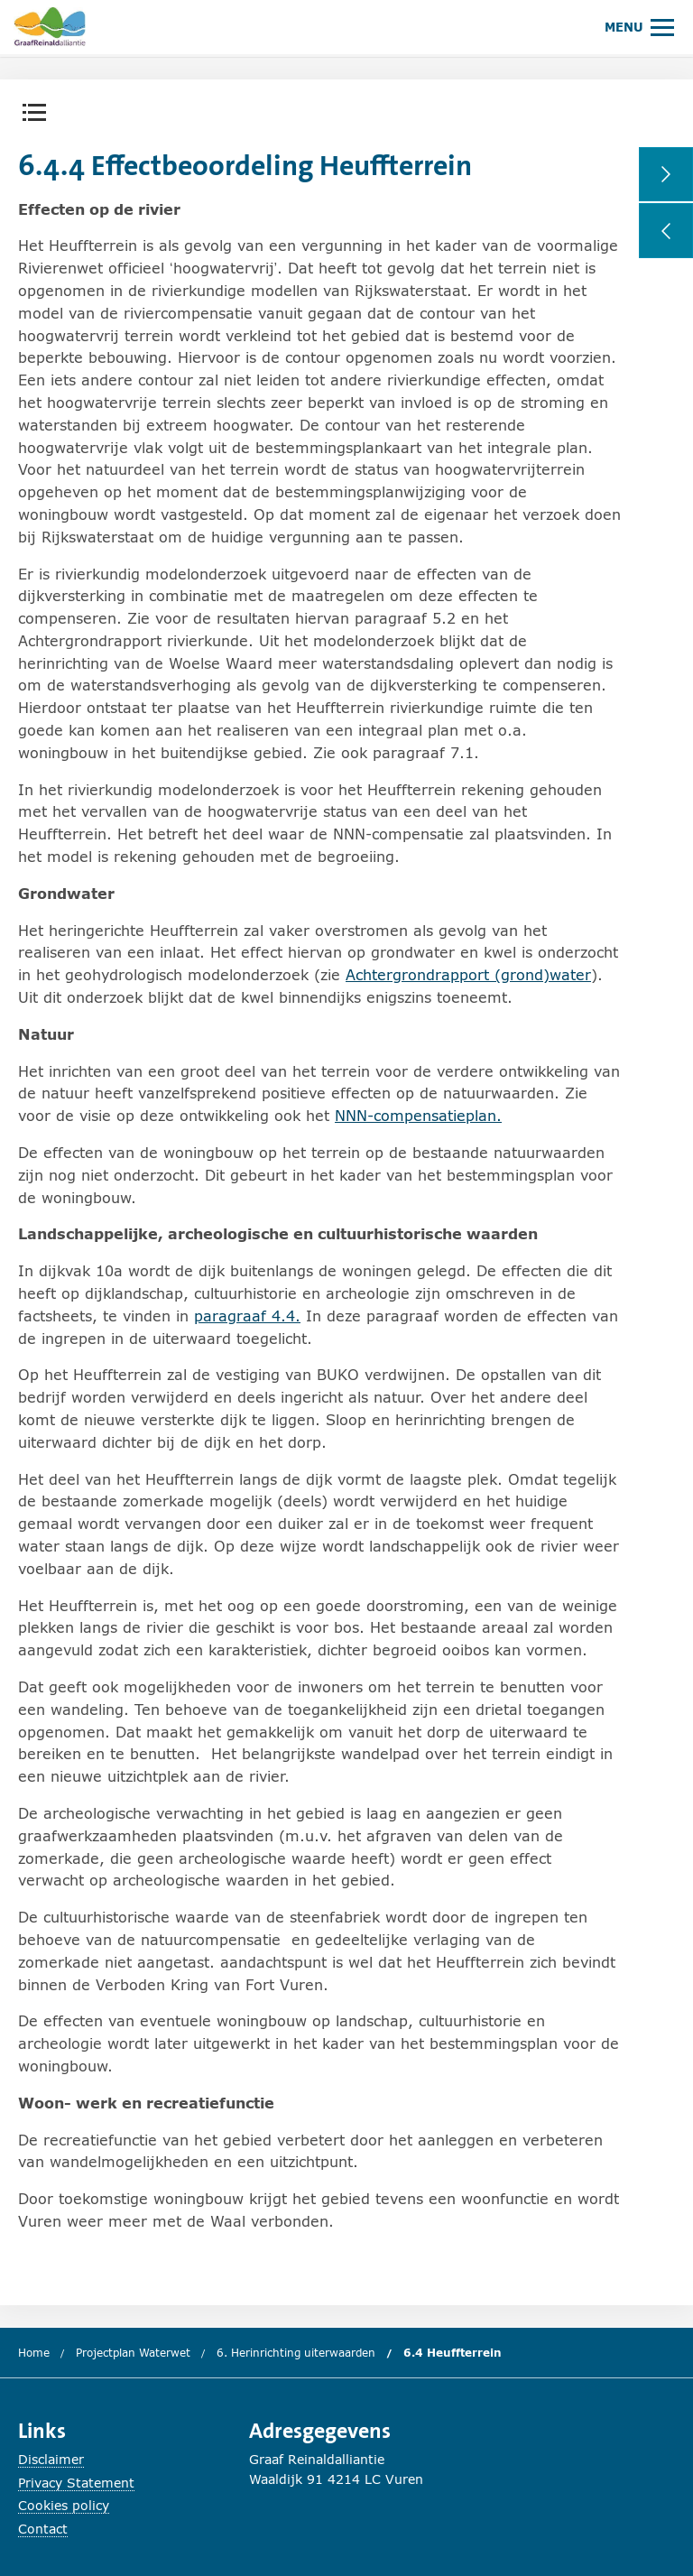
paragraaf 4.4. (247, 1315)
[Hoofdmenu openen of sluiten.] (639, 27)
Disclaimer (51, 2459)
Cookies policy (63, 2505)
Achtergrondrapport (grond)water (468, 974)
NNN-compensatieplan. (418, 1115)
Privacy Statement (76, 2482)
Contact (43, 2528)
